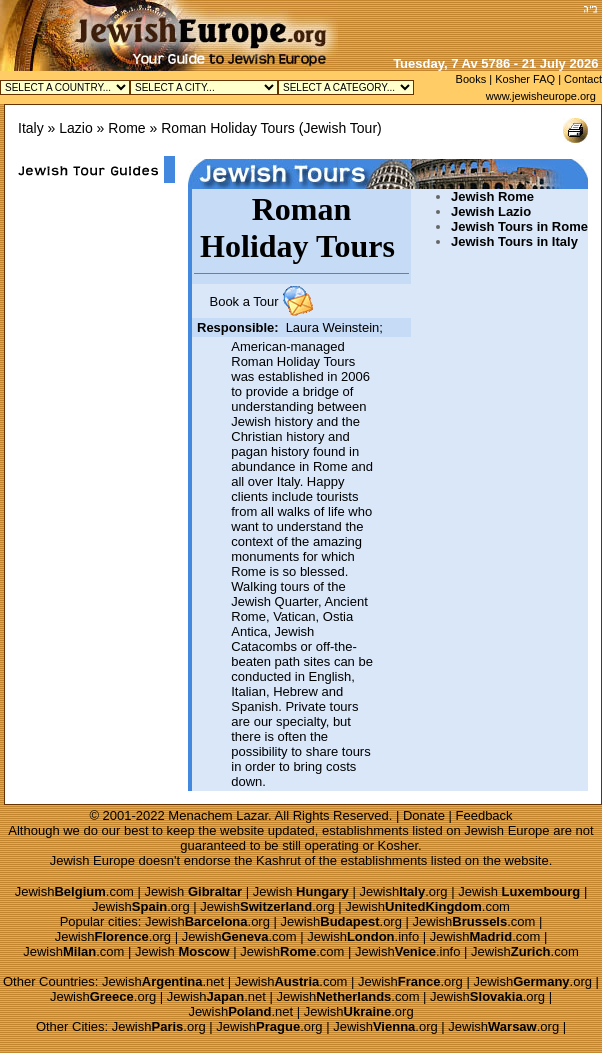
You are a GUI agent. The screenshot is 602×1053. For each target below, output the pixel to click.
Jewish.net (163, 981)
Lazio (75, 128)
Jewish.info (363, 936)
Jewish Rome (492, 196)
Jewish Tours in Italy (514, 241)
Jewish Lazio (491, 211)
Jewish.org (403, 891)
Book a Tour (243, 301)
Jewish (194, 891)
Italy (31, 128)
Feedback (484, 815)
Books (471, 79)
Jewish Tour (340, 128)
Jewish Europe (506, 830)
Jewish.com (74, 891)
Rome (126, 128)
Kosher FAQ (525, 79)
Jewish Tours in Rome (519, 226)
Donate (424, 815)
